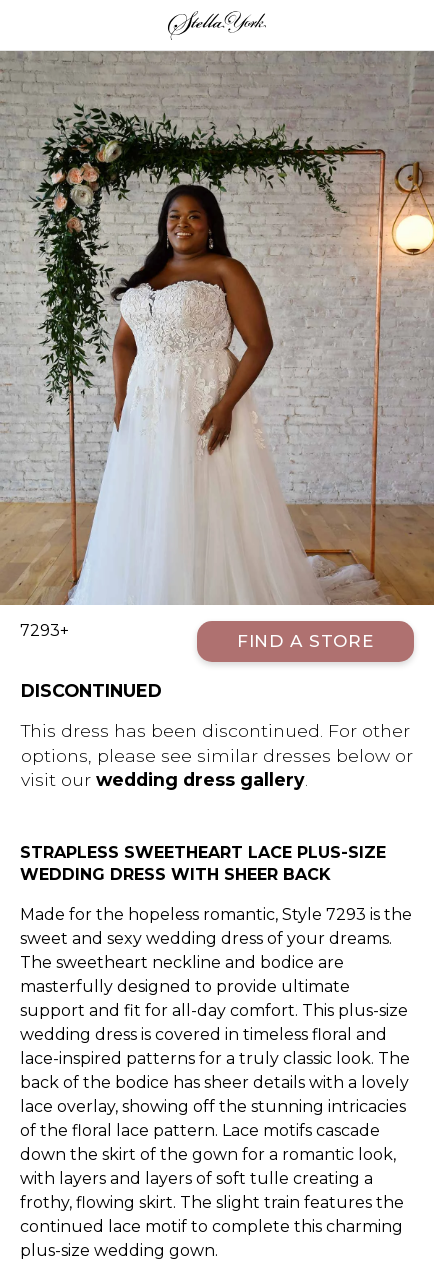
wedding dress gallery (200, 779)
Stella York (217, 25)
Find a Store (305, 641)
